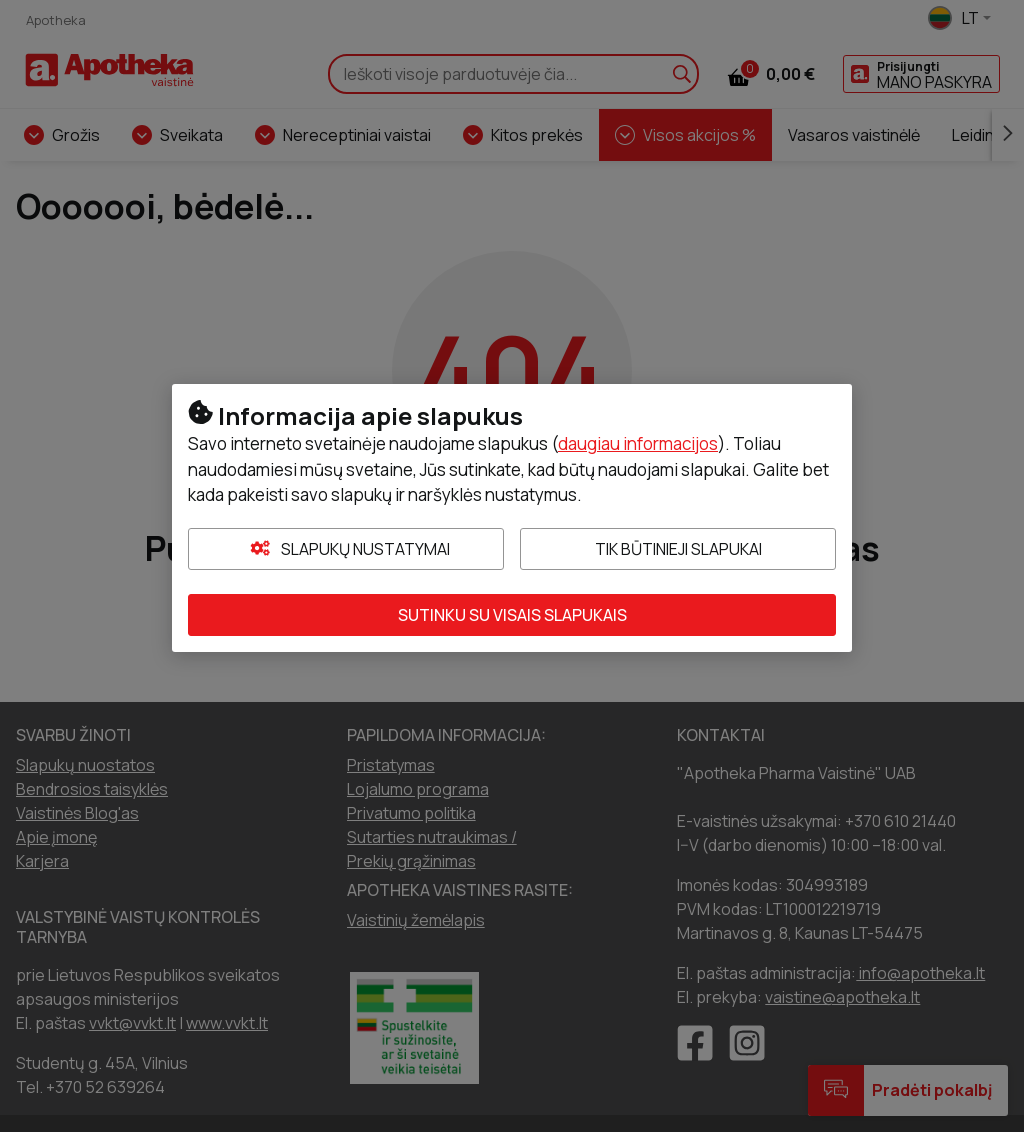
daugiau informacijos (638, 443)
